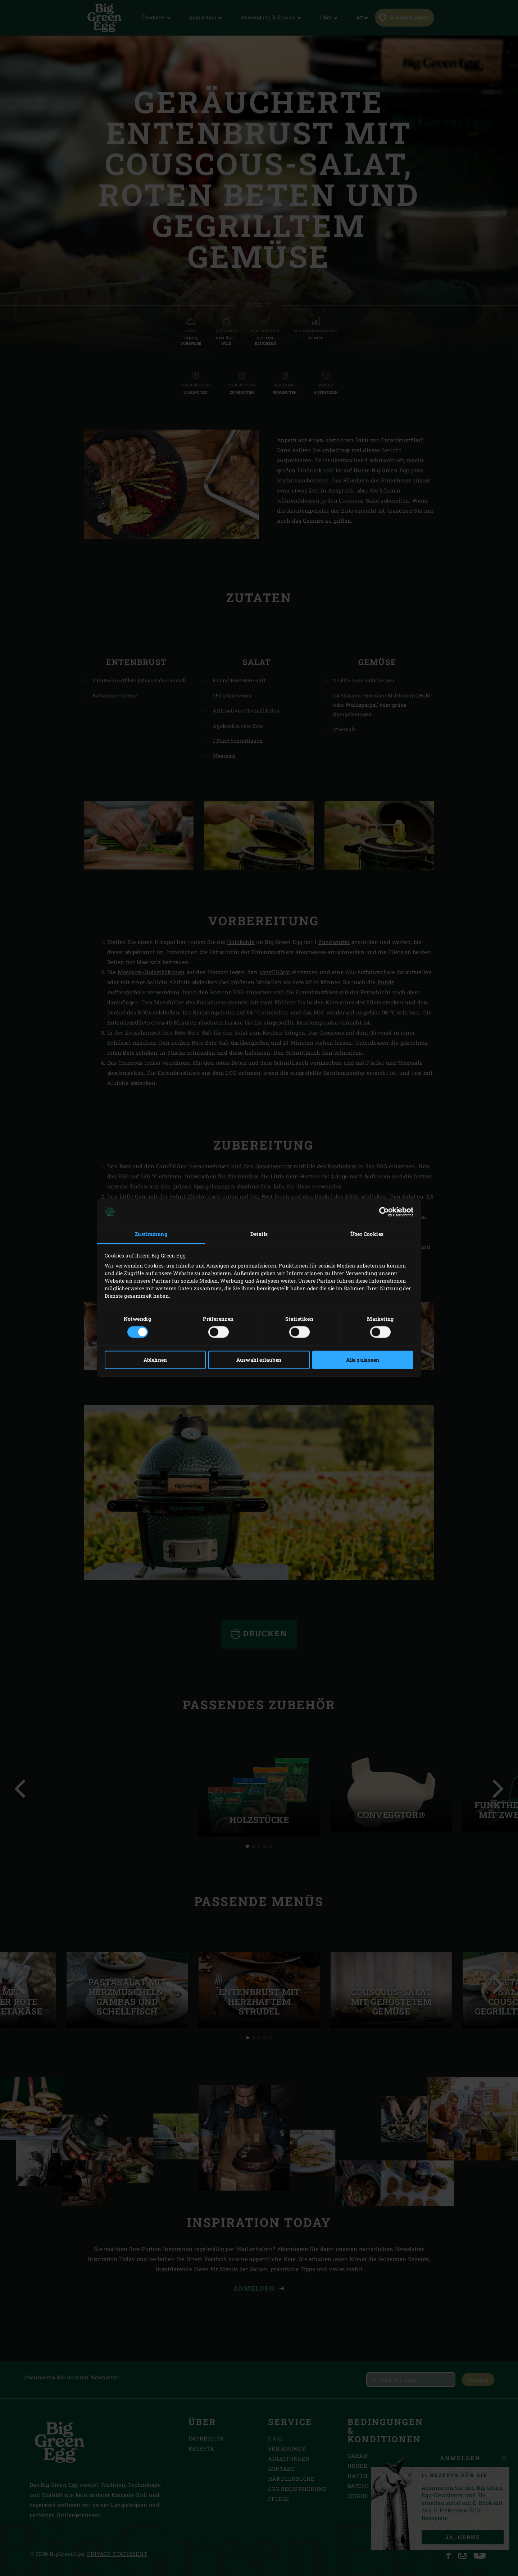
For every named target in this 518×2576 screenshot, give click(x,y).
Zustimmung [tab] (151, 1233)
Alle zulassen (362, 1360)
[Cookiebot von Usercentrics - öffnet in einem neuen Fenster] (381, 1212)
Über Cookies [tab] (367, 1233)
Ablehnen (155, 1360)
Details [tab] (259, 1233)
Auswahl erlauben (258, 1360)
